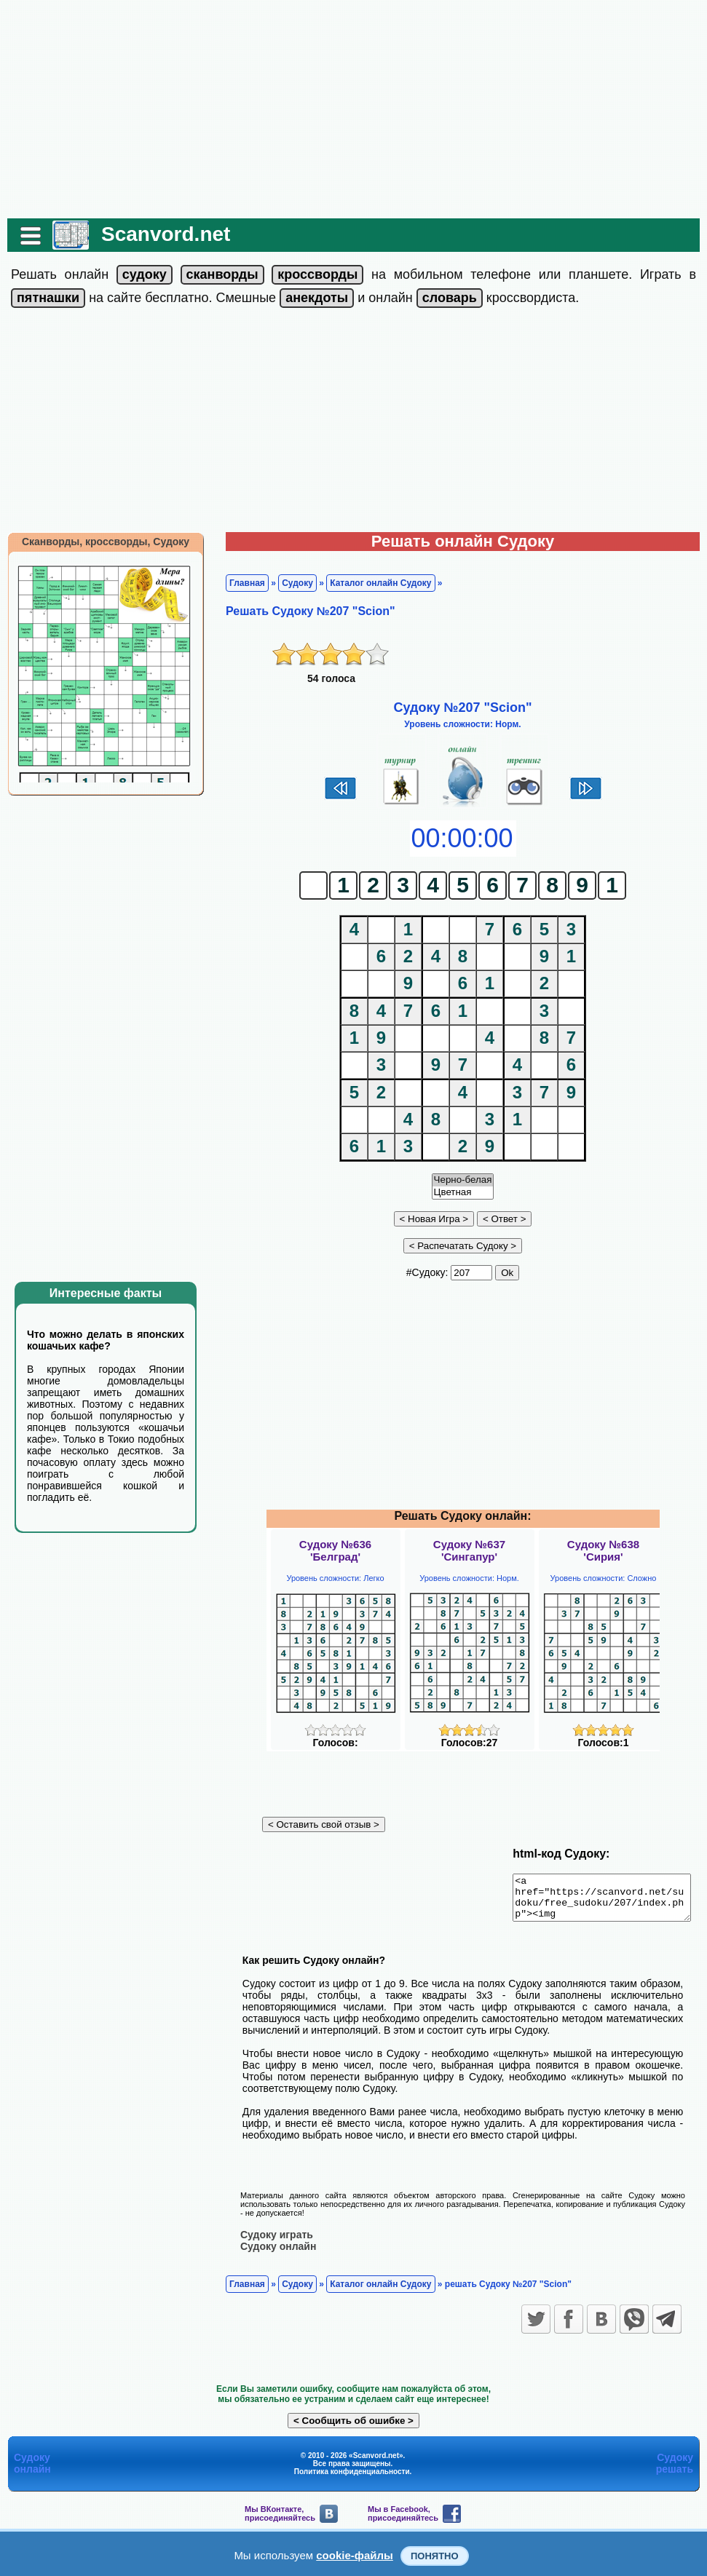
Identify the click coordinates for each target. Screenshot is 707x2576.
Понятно (435, 2556)
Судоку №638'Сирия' (603, 1550)
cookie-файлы (354, 2555)
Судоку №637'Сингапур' (469, 1550)
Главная (240, 583)
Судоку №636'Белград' (335, 1550)
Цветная (463, 1192)
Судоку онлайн (271, 2245)
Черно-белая (463, 1180)
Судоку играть (269, 2234)
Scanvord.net (158, 234)
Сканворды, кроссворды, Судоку (98, 541)
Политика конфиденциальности (352, 2471)
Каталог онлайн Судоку (373, 583)
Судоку (290, 583)
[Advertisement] (354, 109)
